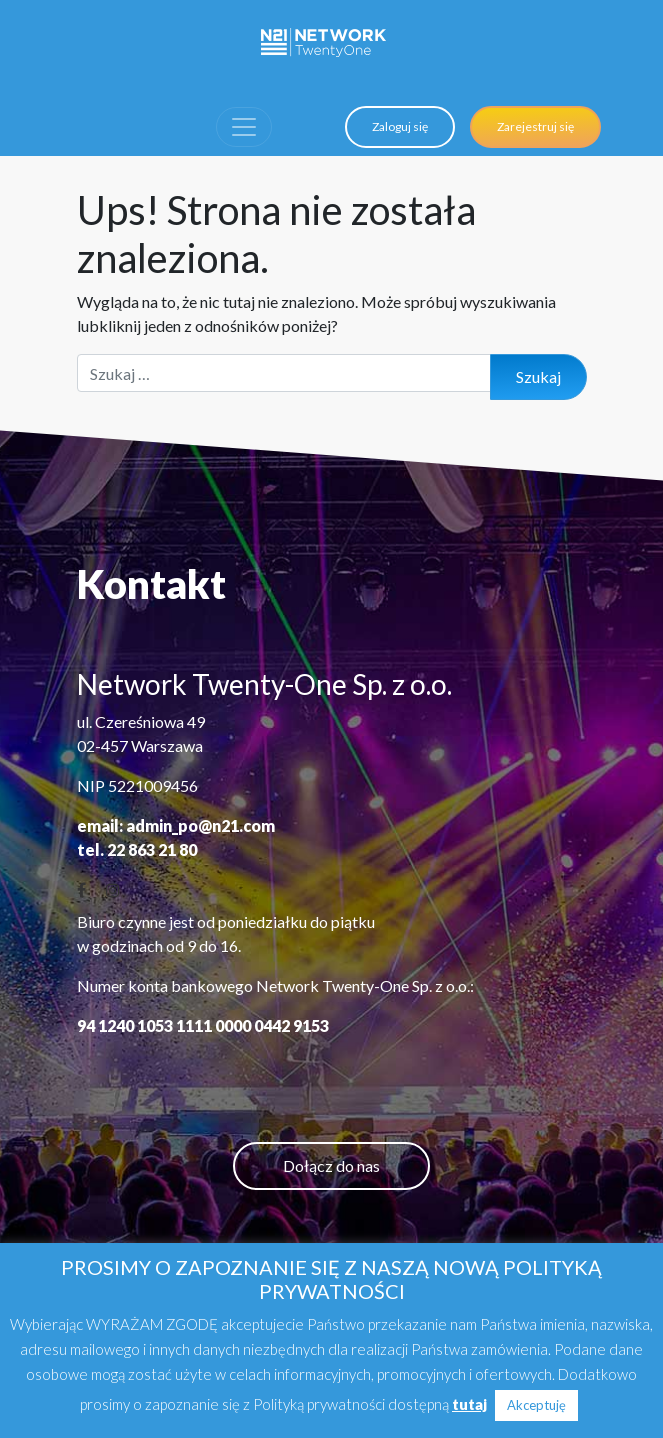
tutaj (469, 1404)
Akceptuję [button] (536, 1405)
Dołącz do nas (331, 1165)
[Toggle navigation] (244, 127)
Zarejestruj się (535, 126)
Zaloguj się (400, 126)
